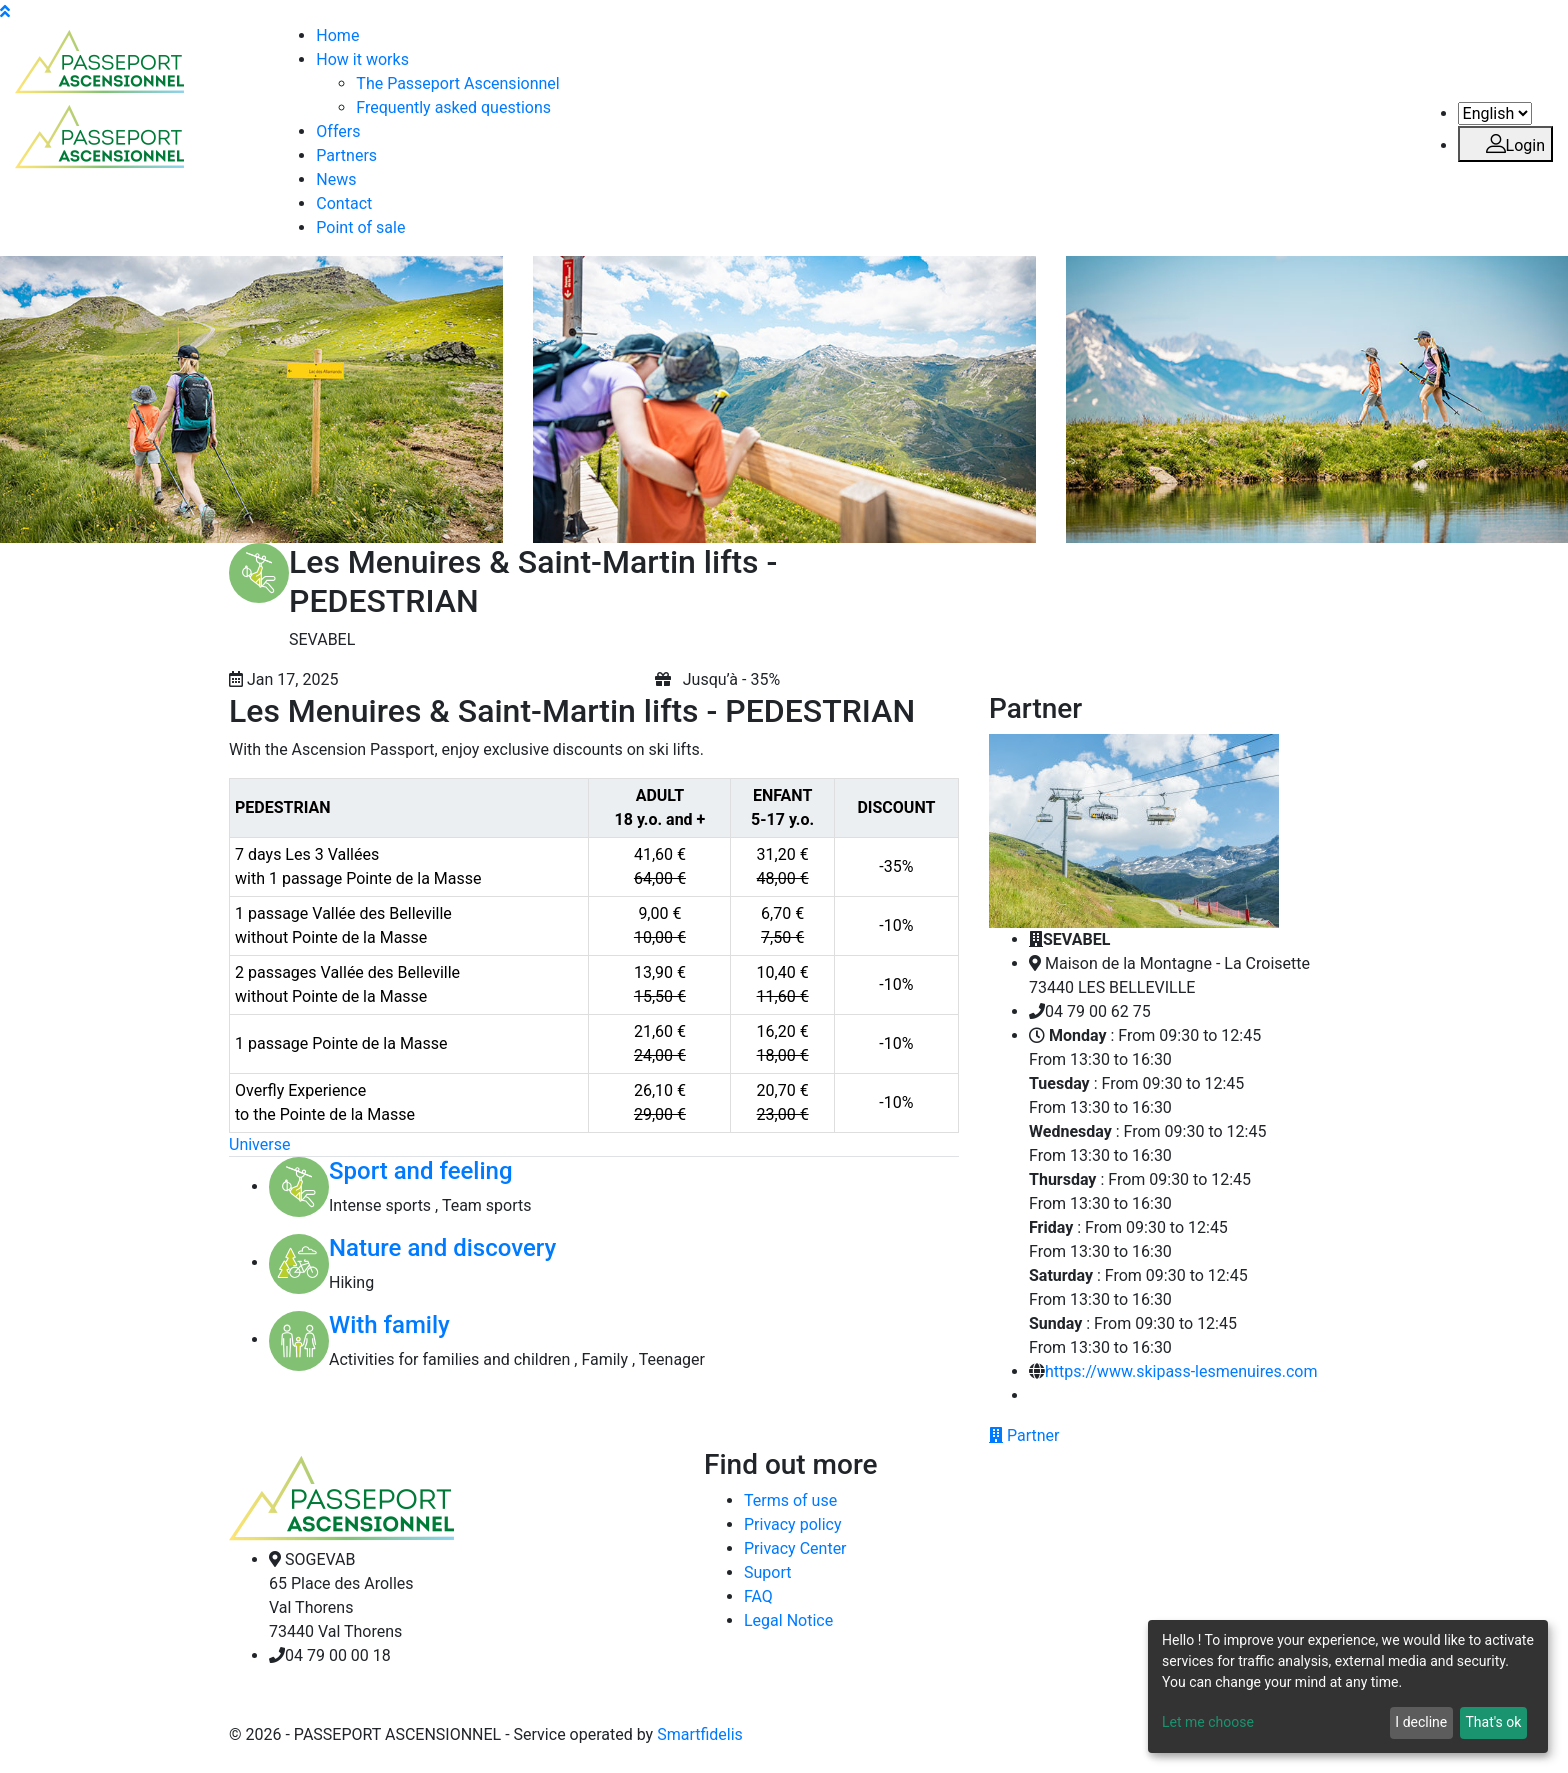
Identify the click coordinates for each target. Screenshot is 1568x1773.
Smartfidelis (700, 1734)
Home (337, 35)
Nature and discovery (442, 1248)
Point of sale (360, 227)
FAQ (758, 1596)
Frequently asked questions (453, 107)
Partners (346, 155)
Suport (767, 1572)
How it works (362, 59)
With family (389, 1325)
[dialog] (1348, 1686)
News (336, 179)
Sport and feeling (421, 1171)
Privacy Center (795, 1548)
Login (1505, 145)
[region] (594, 955)
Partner (1024, 1435)
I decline (1421, 1722)
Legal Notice (788, 1620)
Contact (344, 203)
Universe (259, 1144)
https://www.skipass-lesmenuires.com (1181, 1371)
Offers (338, 131)
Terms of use (790, 1500)
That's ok (1493, 1722)
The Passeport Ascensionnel (457, 83)
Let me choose (1208, 1722)
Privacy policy (793, 1524)
